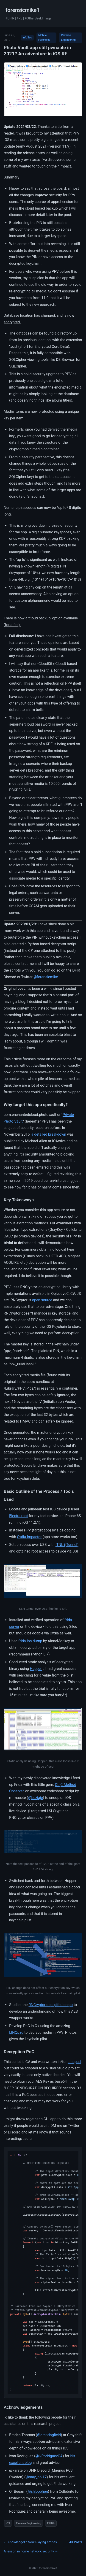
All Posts (75, 2542)
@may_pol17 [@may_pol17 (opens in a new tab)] (36, 2477)
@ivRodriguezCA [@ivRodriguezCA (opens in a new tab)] (48, 2456)
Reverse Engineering (68, 37)
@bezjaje (35, 1798)
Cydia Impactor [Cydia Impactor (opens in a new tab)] (29, 1537)
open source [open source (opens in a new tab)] (42, 1300)
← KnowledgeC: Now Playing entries (30, 2542)
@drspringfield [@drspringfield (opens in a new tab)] (49, 2435)
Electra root (18, 1516)
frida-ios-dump (30, 1641)
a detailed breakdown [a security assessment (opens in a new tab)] (48, 1134)
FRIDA (51, 2523)
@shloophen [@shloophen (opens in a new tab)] (38, 2491)
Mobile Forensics (44, 37)
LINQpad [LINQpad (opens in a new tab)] (16, 2032)
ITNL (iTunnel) (66, 1544)
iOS (8, 2523)
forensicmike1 (23, 10)
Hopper (36, 1668)
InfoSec (27, 37)
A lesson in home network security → (31, 2551)
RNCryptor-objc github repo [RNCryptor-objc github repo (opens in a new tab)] (50, 2005)
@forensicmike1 (46, 977)
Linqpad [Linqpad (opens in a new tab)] (74, 2062)
